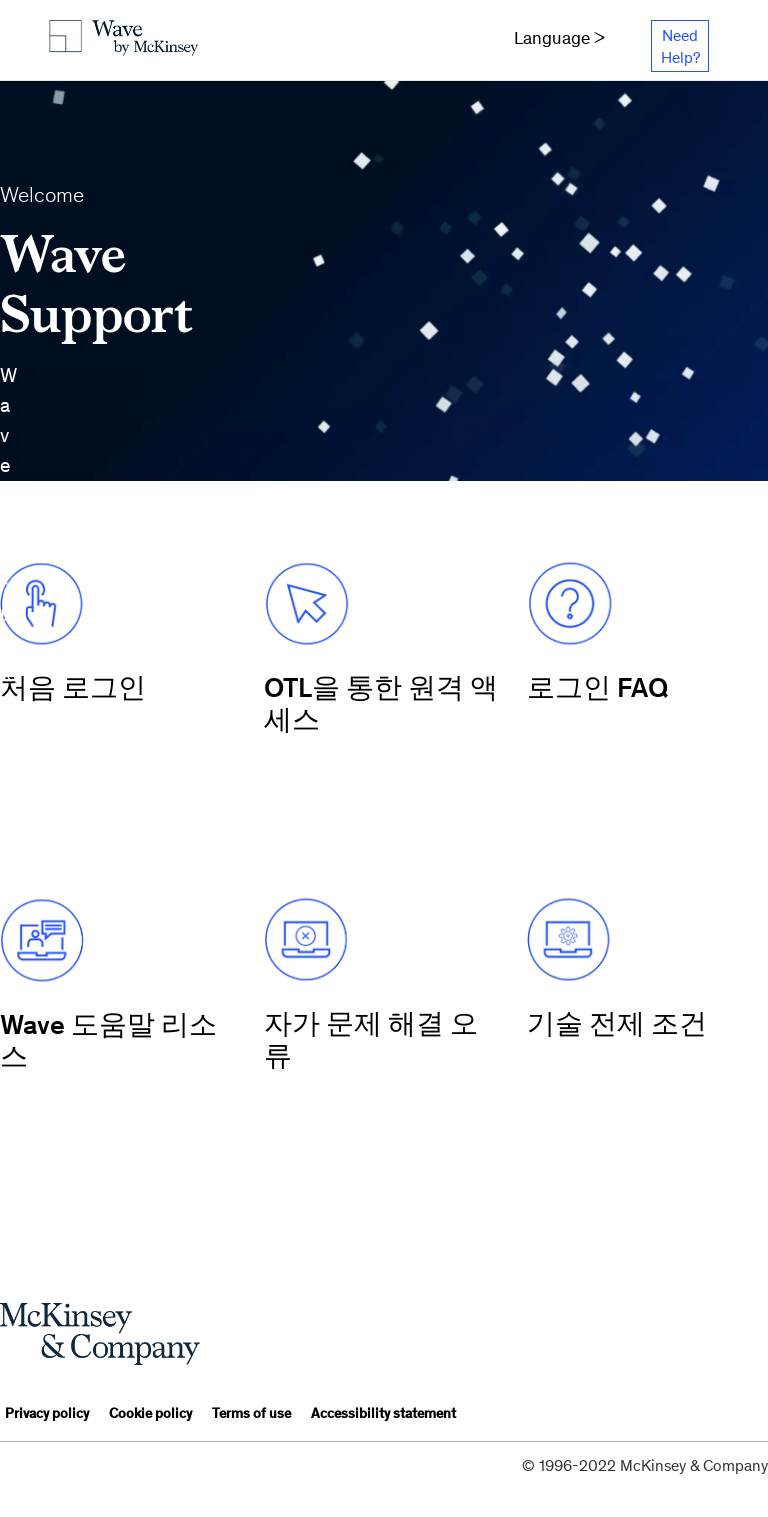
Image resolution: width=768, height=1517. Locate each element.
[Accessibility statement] (383, 1415)
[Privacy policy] (47, 1415)
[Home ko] (108, 40)
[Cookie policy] (150, 1415)
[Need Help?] (679, 46)
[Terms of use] (251, 1415)
